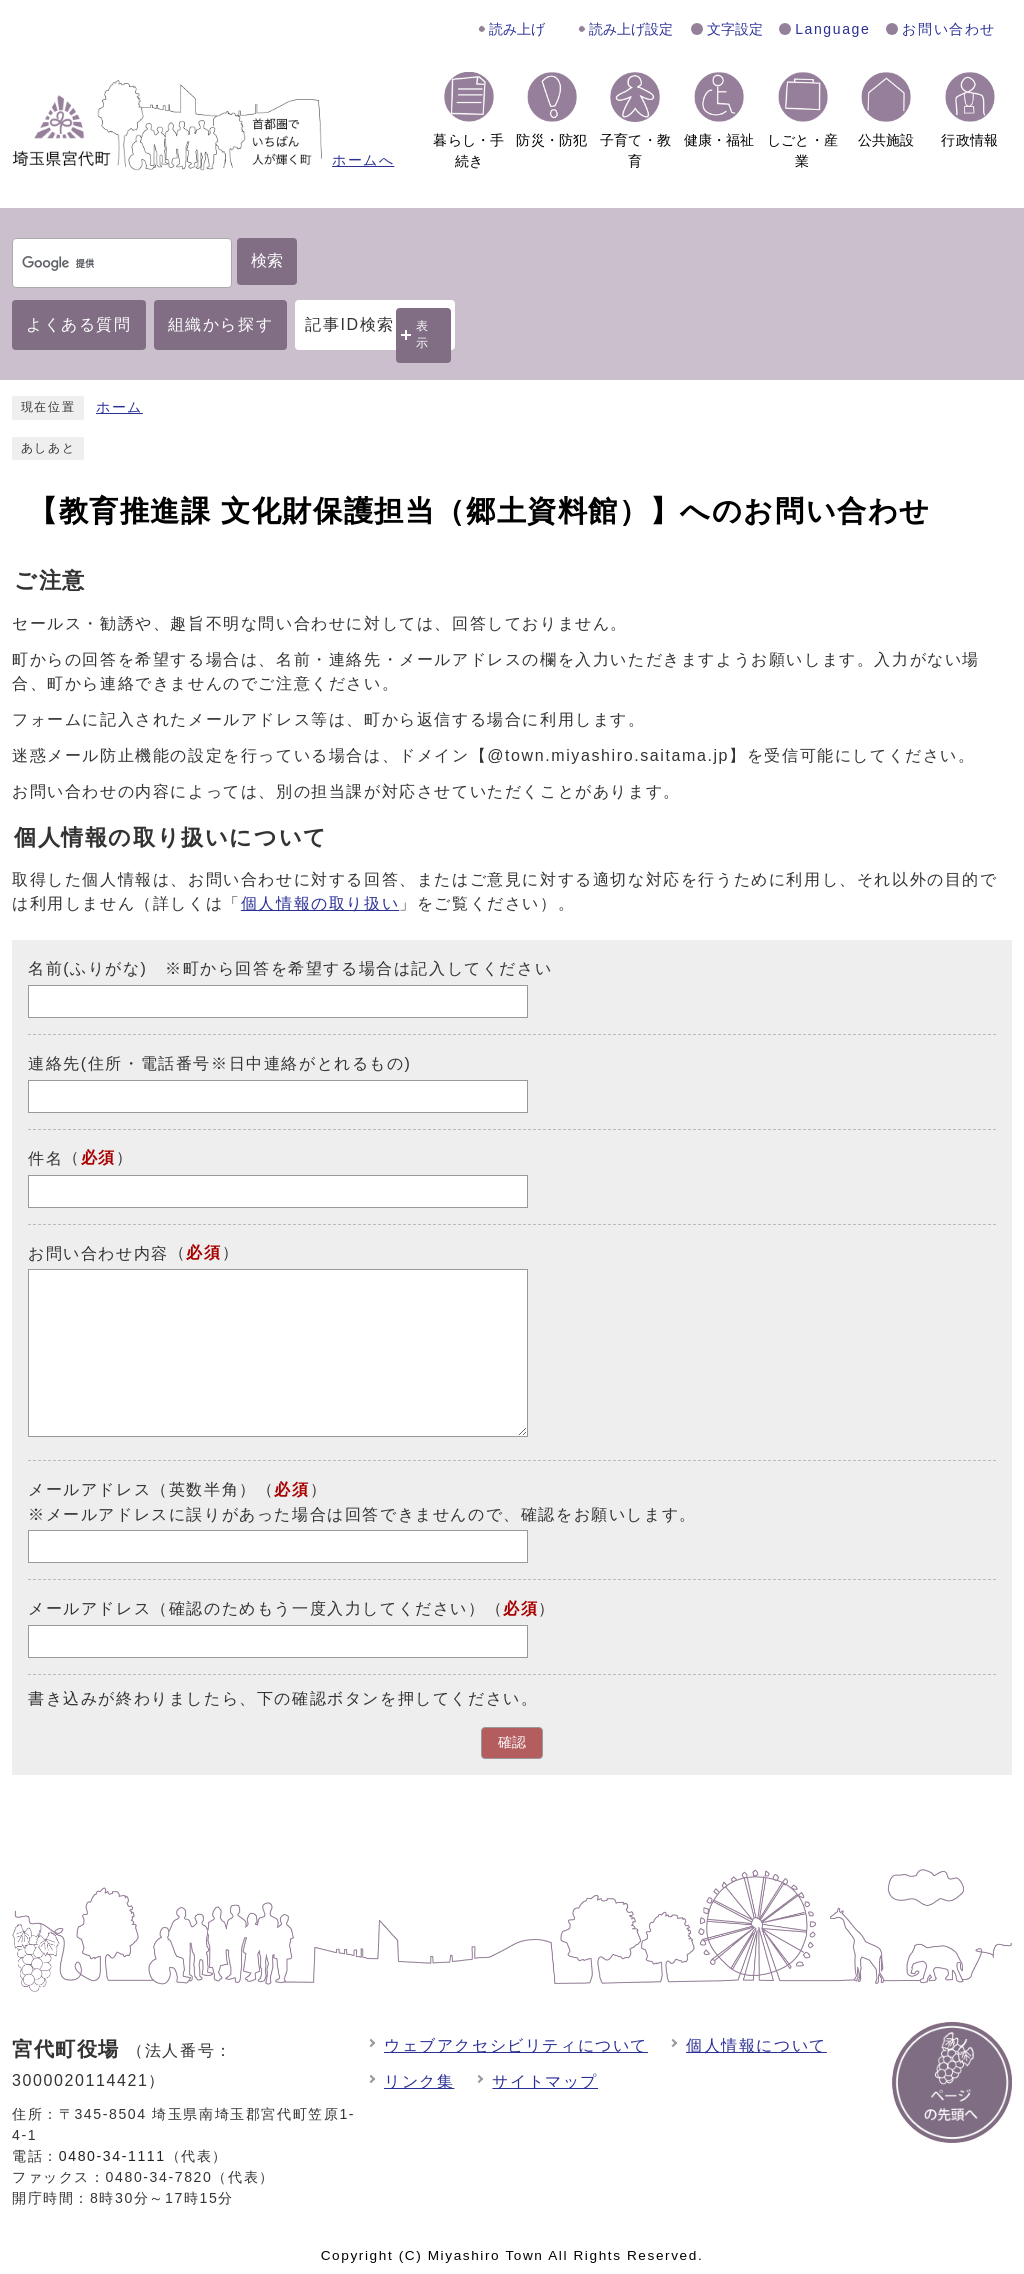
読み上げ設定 (631, 29)
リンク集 (419, 2081)
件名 (45, 1158)
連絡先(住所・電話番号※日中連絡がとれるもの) (219, 1063)
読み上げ (517, 29)
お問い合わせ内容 (98, 1252)
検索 (267, 260)
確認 (512, 1742)
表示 (423, 334)
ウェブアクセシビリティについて (516, 2045)
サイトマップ (545, 2081)
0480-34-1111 (112, 2156)
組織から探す (221, 324)
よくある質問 (79, 324)
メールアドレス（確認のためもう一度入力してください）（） (292, 1608)
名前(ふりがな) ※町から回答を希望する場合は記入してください (290, 968)
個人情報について (756, 2045)
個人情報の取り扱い (320, 903)
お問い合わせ (949, 29)
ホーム (119, 407)
